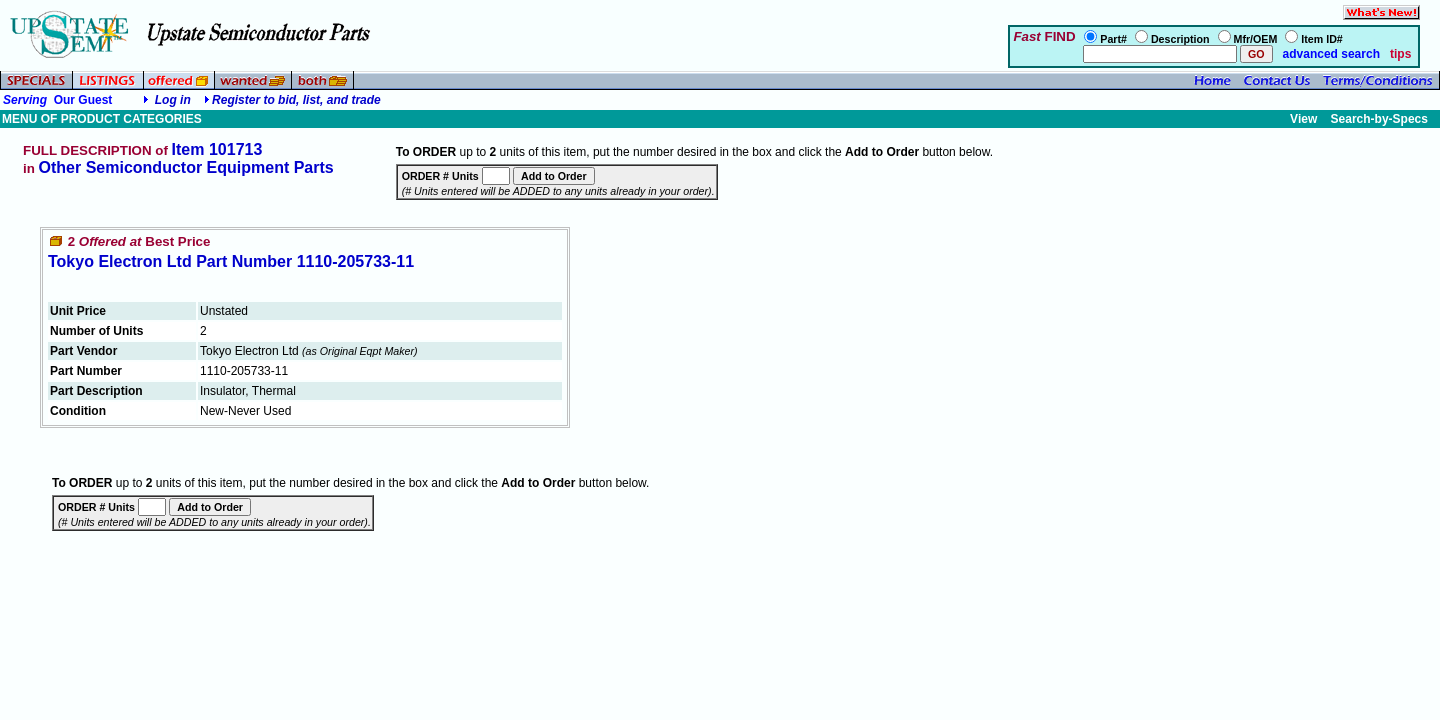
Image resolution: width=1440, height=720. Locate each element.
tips (1400, 54)
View (1303, 119)
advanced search (1329, 54)
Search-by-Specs (1379, 119)
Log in (173, 100)
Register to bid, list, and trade (296, 100)
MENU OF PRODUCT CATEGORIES (102, 119)
